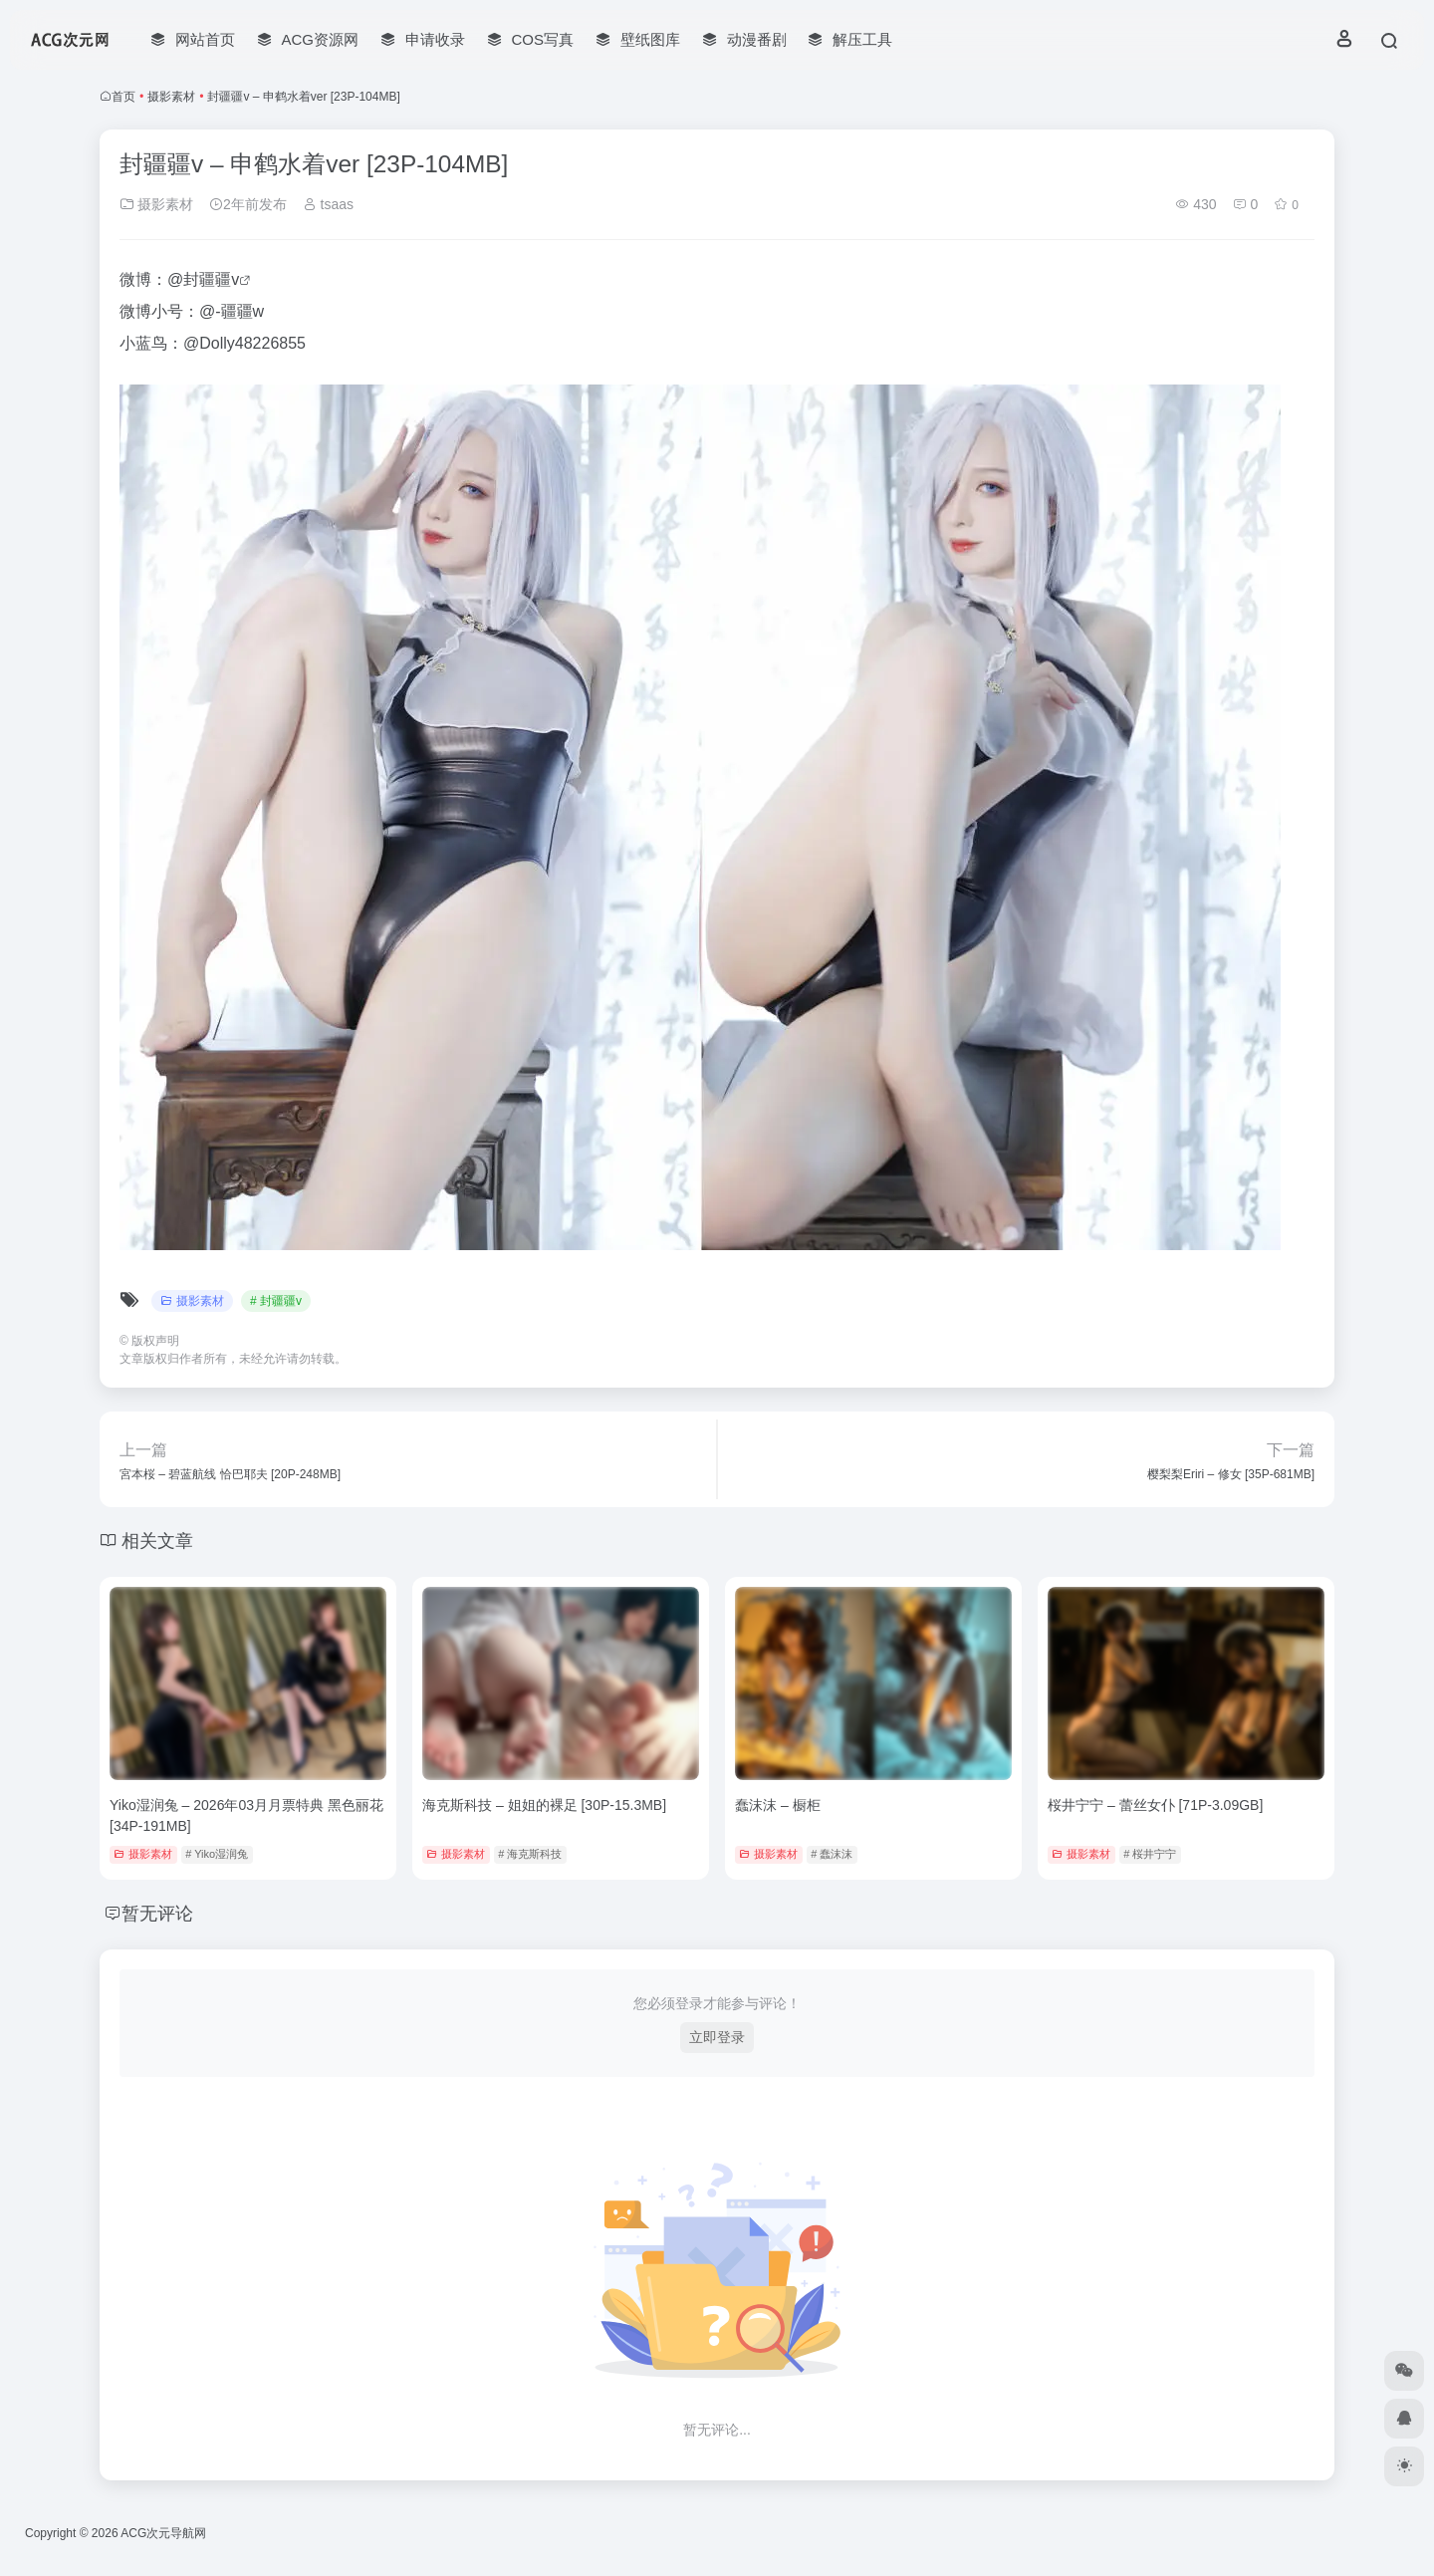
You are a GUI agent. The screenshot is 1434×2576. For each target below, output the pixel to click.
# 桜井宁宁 (1149, 1854)
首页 (123, 97)
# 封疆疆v (276, 1301)
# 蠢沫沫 (831, 1854)
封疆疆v (211, 279)
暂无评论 (157, 1914)
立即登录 (717, 2037)
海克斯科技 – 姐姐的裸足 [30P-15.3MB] (544, 1805)
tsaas (328, 204)
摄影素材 (171, 97)
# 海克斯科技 (530, 1854)
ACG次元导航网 (163, 2533)
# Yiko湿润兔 (216, 1854)
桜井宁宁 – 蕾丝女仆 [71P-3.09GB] (1155, 1805)
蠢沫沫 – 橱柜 (778, 1805)
